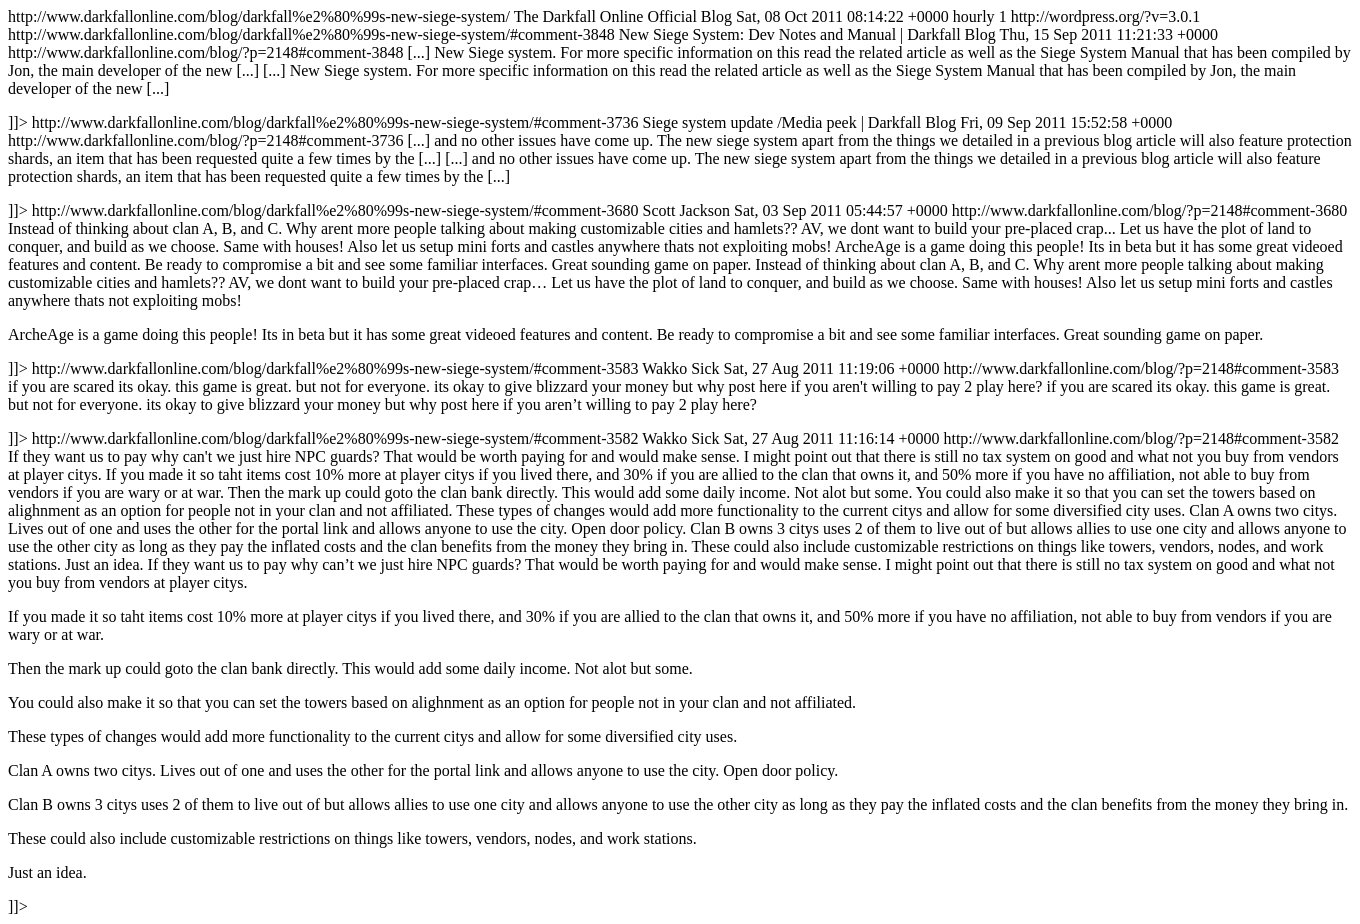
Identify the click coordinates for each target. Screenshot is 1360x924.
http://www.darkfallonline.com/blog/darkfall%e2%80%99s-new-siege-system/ (680, 461)
